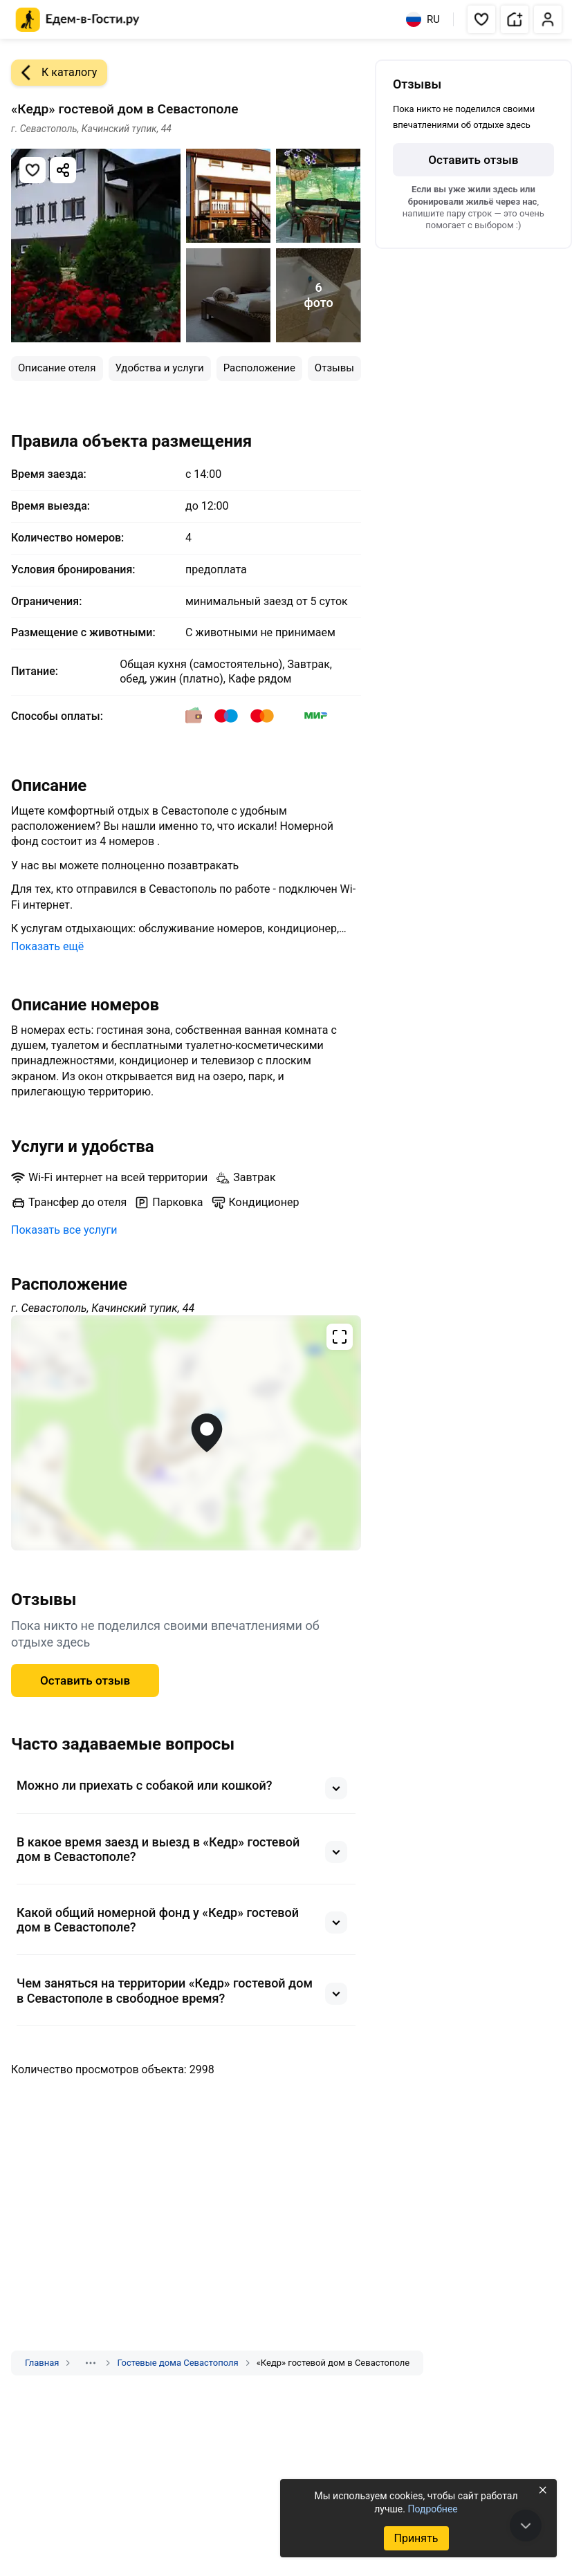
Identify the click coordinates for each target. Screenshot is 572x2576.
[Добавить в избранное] (32, 170)
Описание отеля (57, 368)
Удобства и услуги (160, 368)
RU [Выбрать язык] (423, 19)
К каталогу (54, 72)
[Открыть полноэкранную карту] (186, 1432)
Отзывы (334, 368)
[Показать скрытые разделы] (90, 2363)
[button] (481, 19)
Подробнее (432, 2508)
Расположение (259, 368)
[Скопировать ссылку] (63, 170)
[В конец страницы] (526, 2525)
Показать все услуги (64, 1229)
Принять (416, 2538)
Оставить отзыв (85, 1680)
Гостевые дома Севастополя (177, 2362)
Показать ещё (47, 946)
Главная (42, 2362)
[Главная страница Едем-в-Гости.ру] (77, 20)
